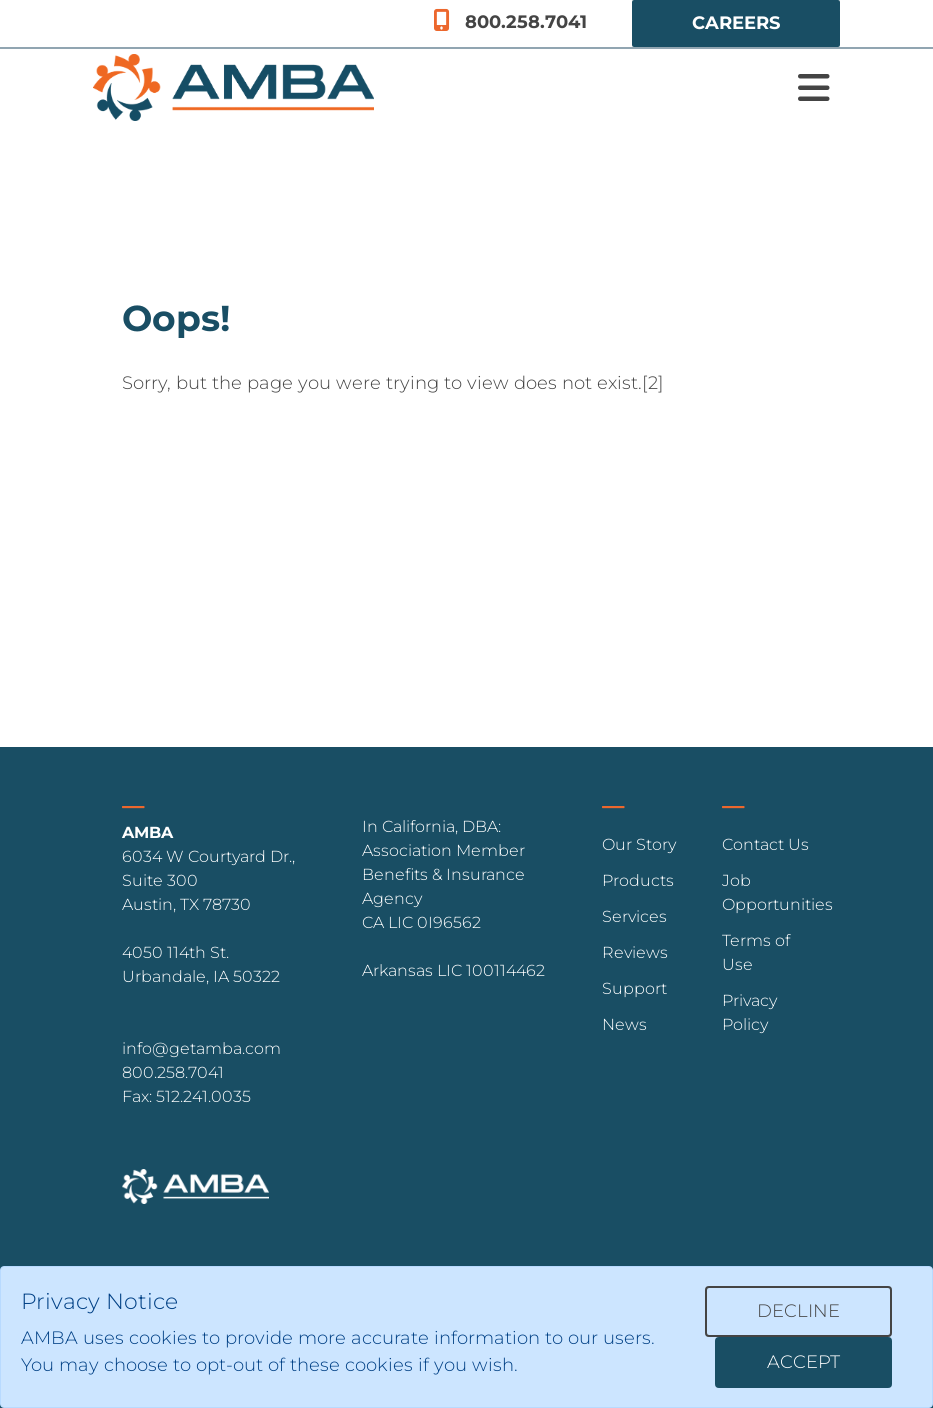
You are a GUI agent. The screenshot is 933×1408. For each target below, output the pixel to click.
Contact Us (765, 844)
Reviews (635, 952)
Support (634, 988)
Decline (798, 1311)
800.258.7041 (510, 22)
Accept (803, 1362)
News (624, 1024)
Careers (736, 23)
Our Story (639, 844)
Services (634, 916)
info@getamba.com (201, 1048)
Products (638, 880)
